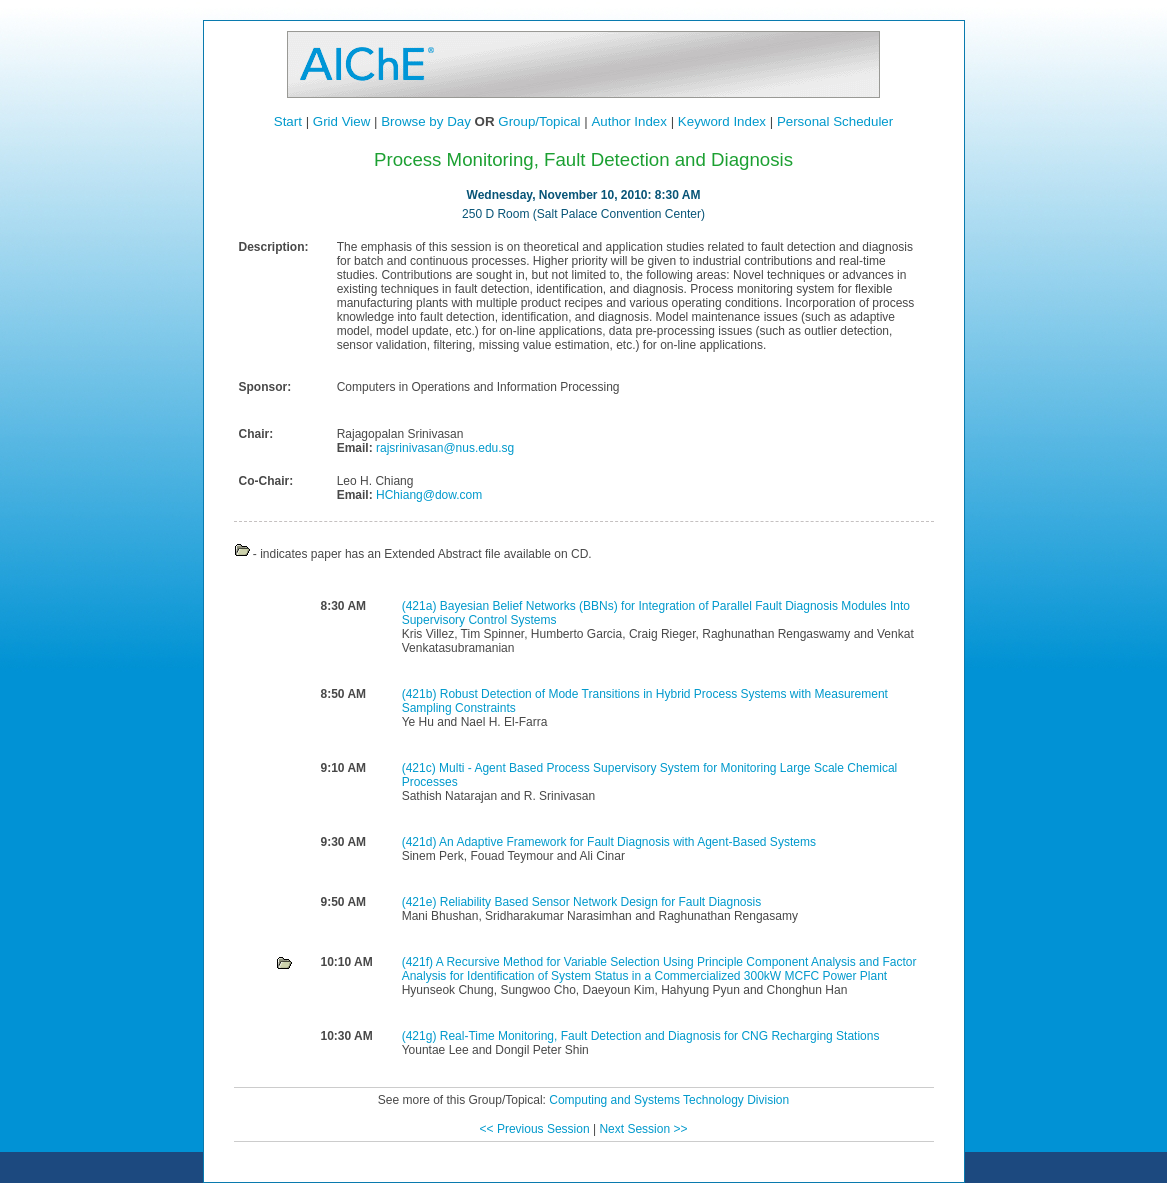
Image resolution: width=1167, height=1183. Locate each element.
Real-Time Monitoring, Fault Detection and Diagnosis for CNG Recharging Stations (660, 1036)
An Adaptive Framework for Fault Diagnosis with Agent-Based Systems (627, 842)
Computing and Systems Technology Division (669, 1100)
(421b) (421, 694)
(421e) (421, 902)
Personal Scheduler (835, 121)
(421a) (421, 606)
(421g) (421, 1036)
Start (288, 121)
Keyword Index (722, 121)
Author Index (629, 121)
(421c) (420, 768)
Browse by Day (426, 121)
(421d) (420, 842)
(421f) (419, 962)
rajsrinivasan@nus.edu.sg (444, 448)
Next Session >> (643, 1129)
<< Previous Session (535, 1129)
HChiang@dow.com (428, 495)
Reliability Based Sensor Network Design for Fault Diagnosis (600, 902)
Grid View (342, 121)
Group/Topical (539, 121)
